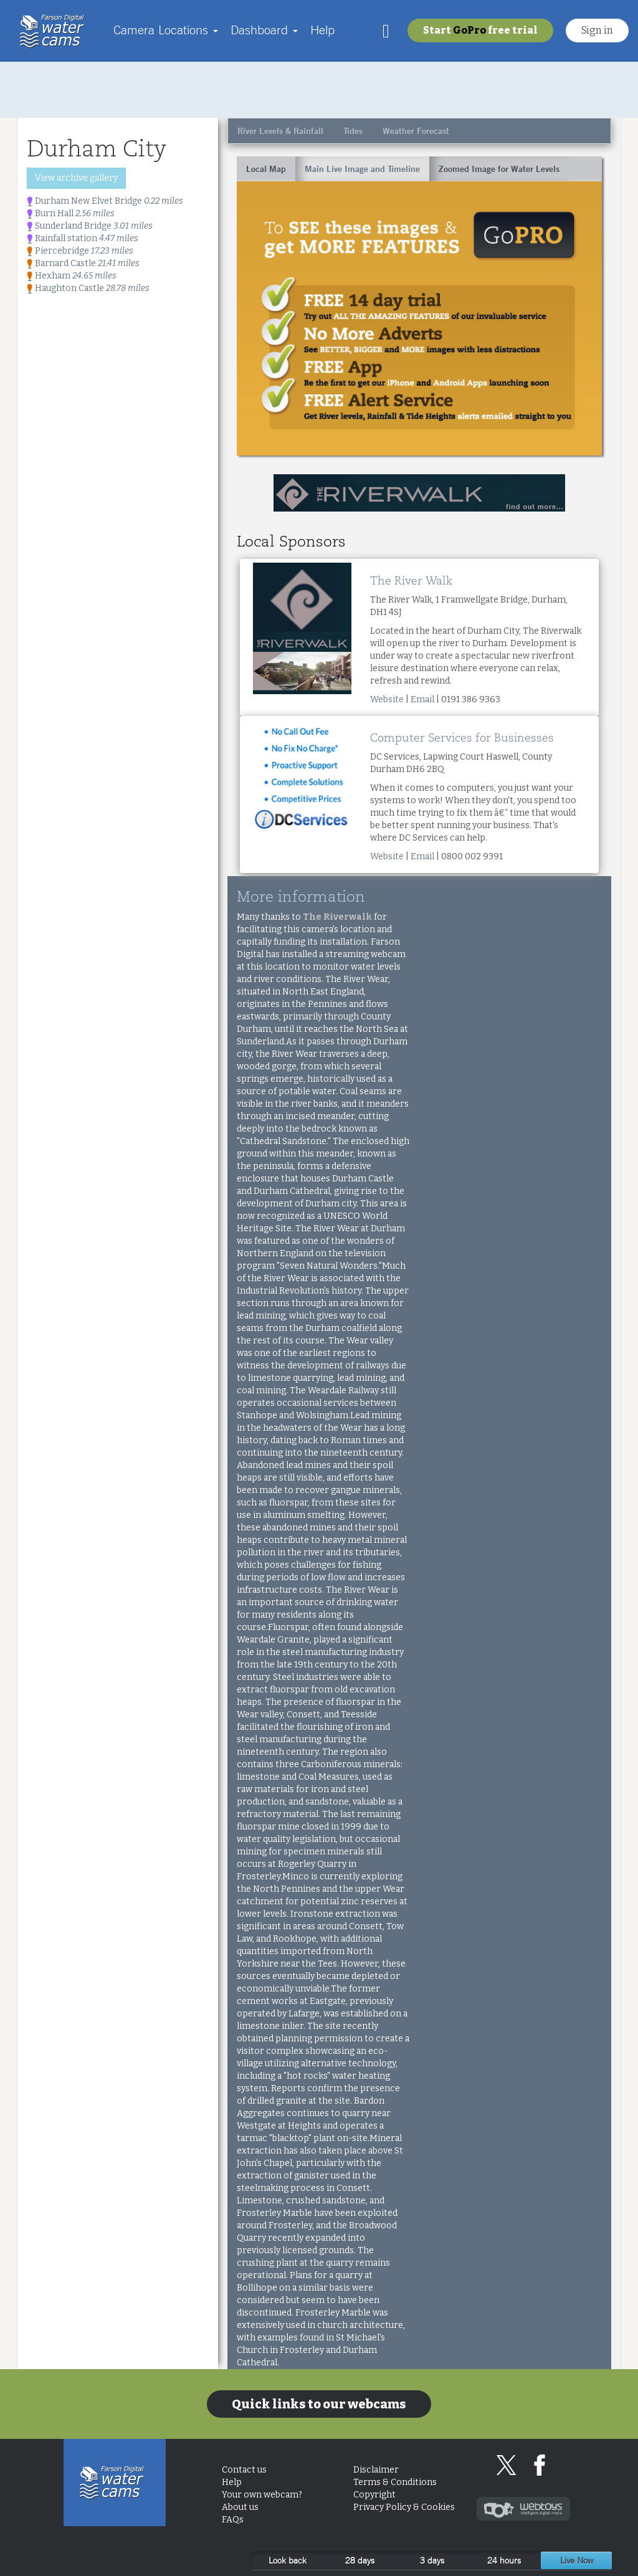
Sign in (597, 30)
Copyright (374, 2494)
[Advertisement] (319, 90)
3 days (432, 2560)
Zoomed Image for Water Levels (499, 168)
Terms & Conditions (395, 2482)
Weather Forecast (416, 130)
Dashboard (264, 29)
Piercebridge (80, 251)
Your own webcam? (262, 2494)
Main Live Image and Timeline (362, 168)
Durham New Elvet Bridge (105, 201)
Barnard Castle (83, 263)
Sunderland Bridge (90, 226)
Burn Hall (71, 213)
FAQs (233, 2519)
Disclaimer (376, 2469)
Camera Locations (165, 29)
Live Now (576, 2560)
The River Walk (411, 581)
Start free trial (480, 30)
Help (322, 29)
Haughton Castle (88, 288)
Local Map (266, 168)
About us (240, 2507)
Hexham (72, 275)
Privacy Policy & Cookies (404, 2507)
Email (422, 699)
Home (55, 31)
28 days (359, 2560)
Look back (288, 2560)
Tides (353, 130)
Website (387, 699)
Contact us (244, 2469)
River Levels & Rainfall (280, 130)
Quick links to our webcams (319, 2404)
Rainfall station (82, 238)
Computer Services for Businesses (462, 738)
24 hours (504, 2560)
